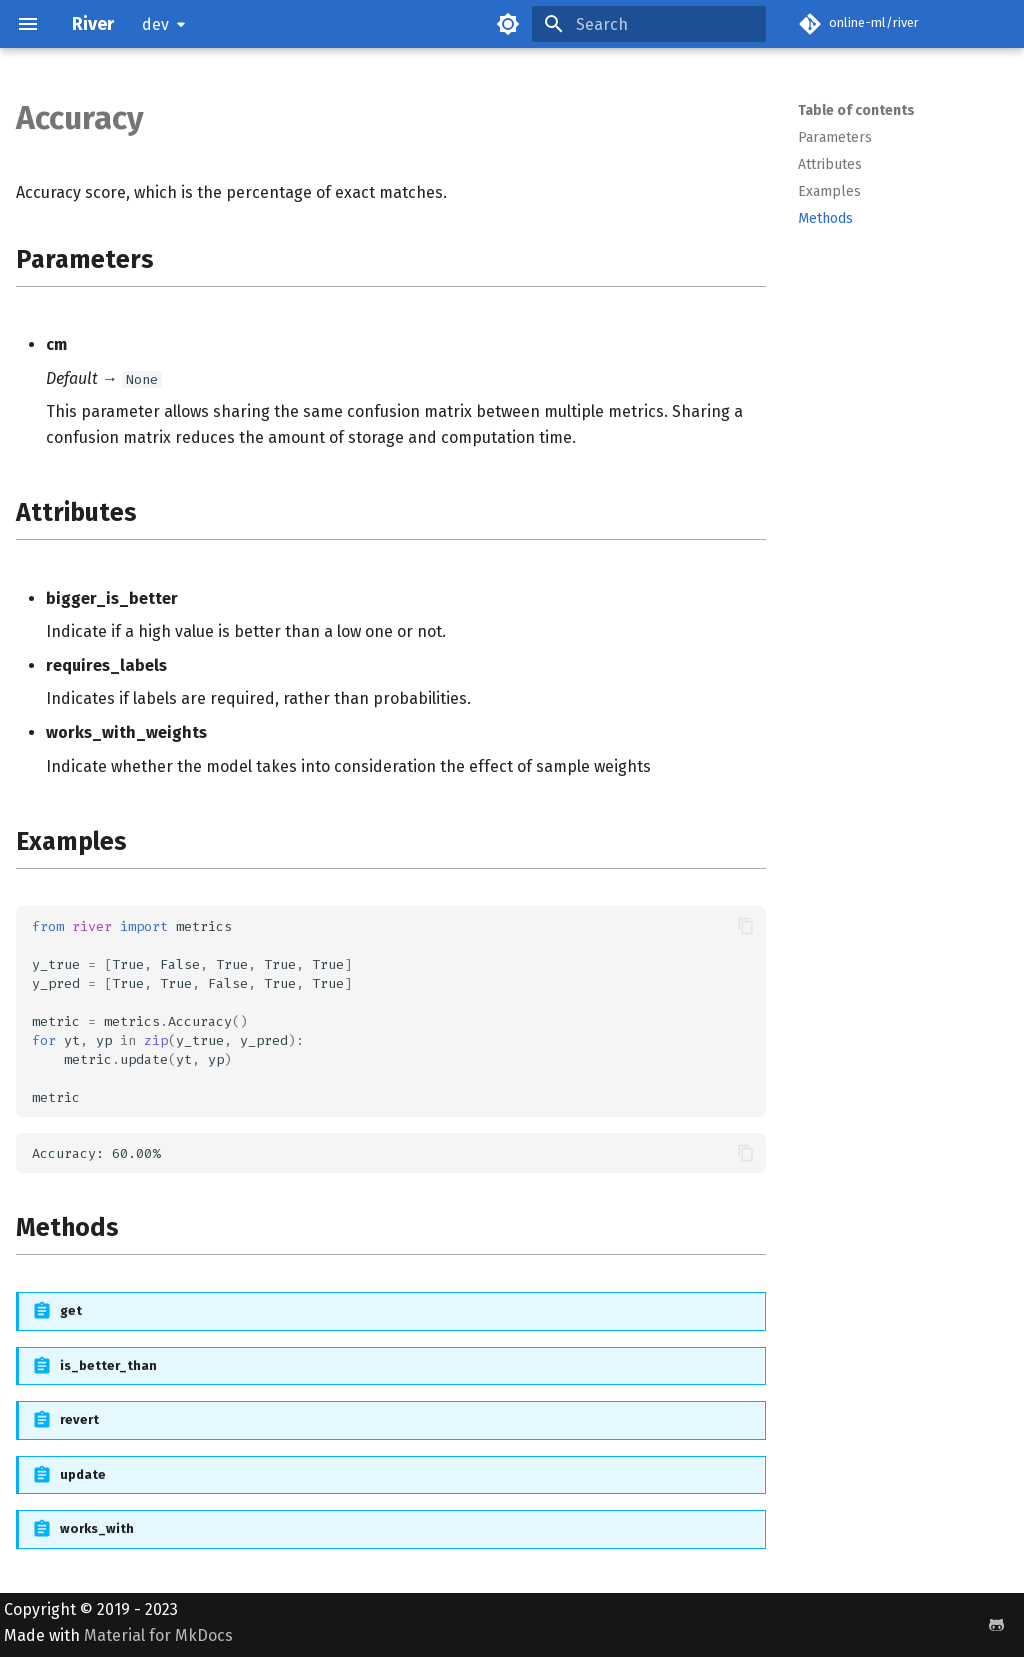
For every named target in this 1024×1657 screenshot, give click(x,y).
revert (79, 1419)
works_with (97, 1528)
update (83, 1474)
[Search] (649, 24)
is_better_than (108, 1365)
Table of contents (856, 110)
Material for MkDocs (158, 1635)
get (71, 1310)
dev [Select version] (155, 24)
